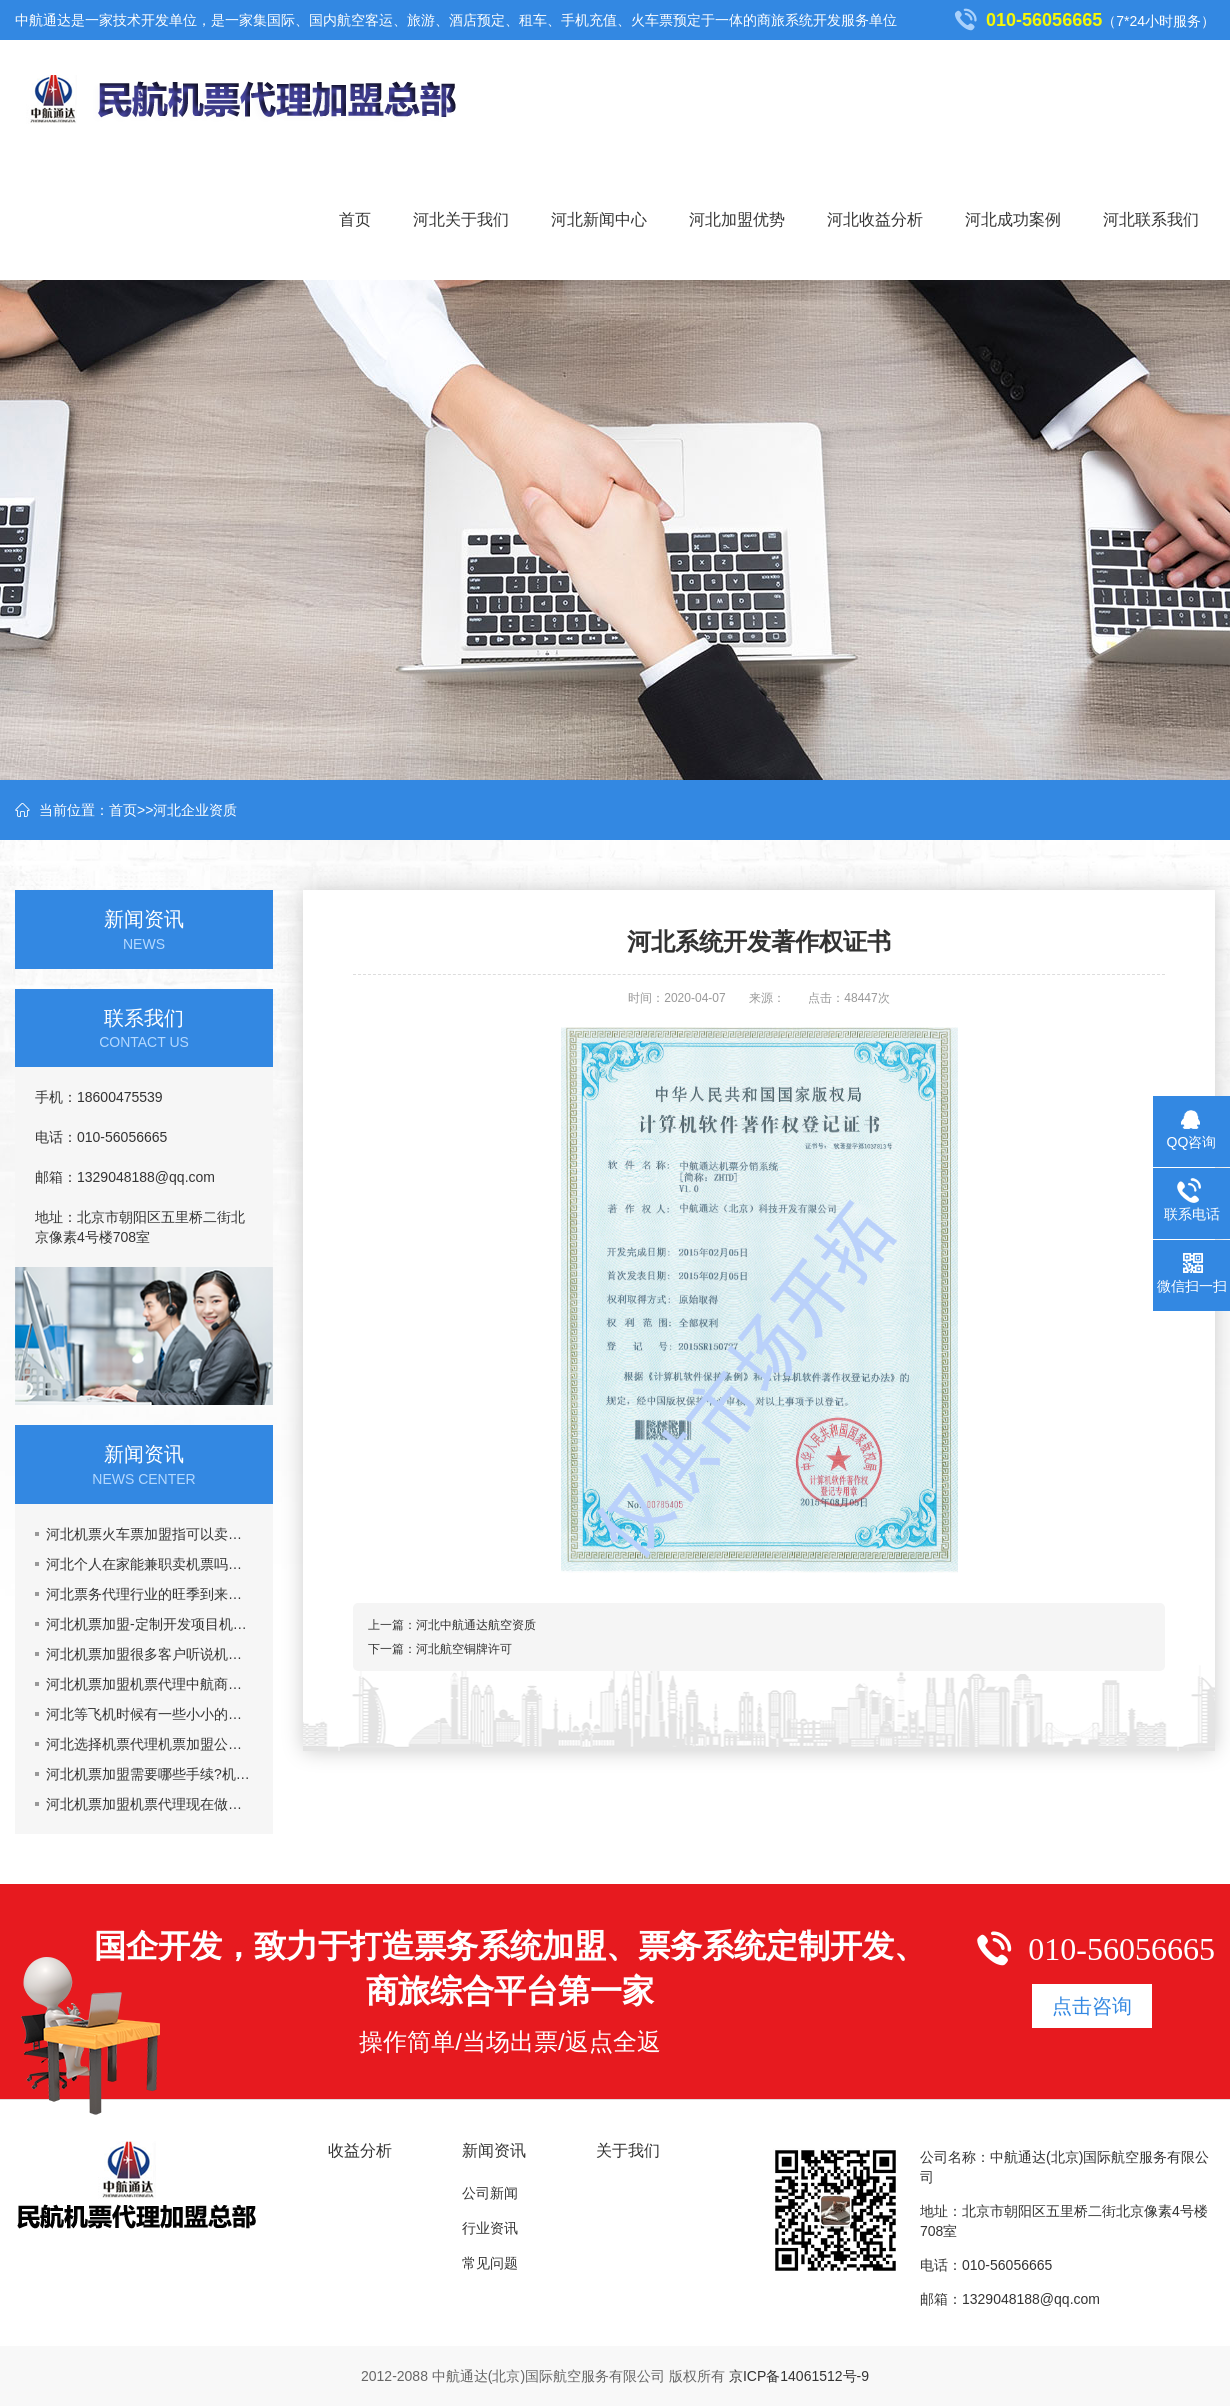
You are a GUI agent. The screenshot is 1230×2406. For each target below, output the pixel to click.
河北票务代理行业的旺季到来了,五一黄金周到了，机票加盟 (149, 1594)
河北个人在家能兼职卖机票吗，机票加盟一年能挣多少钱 (149, 1564)
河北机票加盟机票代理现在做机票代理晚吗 (149, 1804)
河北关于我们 (461, 219)
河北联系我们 (1151, 219)
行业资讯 (490, 2228)
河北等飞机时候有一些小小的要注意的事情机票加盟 (149, 1714)
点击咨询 (1092, 2006)
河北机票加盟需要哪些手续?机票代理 (149, 1774)
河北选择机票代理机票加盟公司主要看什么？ (149, 1744)
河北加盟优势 (737, 219)
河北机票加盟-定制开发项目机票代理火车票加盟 (149, 1624)
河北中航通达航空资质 (476, 1625)
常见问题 (490, 2263)
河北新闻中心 (599, 219)
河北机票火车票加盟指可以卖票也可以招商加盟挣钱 (149, 1534)
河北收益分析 (875, 219)
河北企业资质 (195, 810)
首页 (355, 219)
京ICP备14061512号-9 (799, 2376)
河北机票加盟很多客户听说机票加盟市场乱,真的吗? (149, 1654)
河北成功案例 (1013, 219)
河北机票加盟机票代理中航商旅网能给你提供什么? (149, 1684)
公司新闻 (490, 2193)
